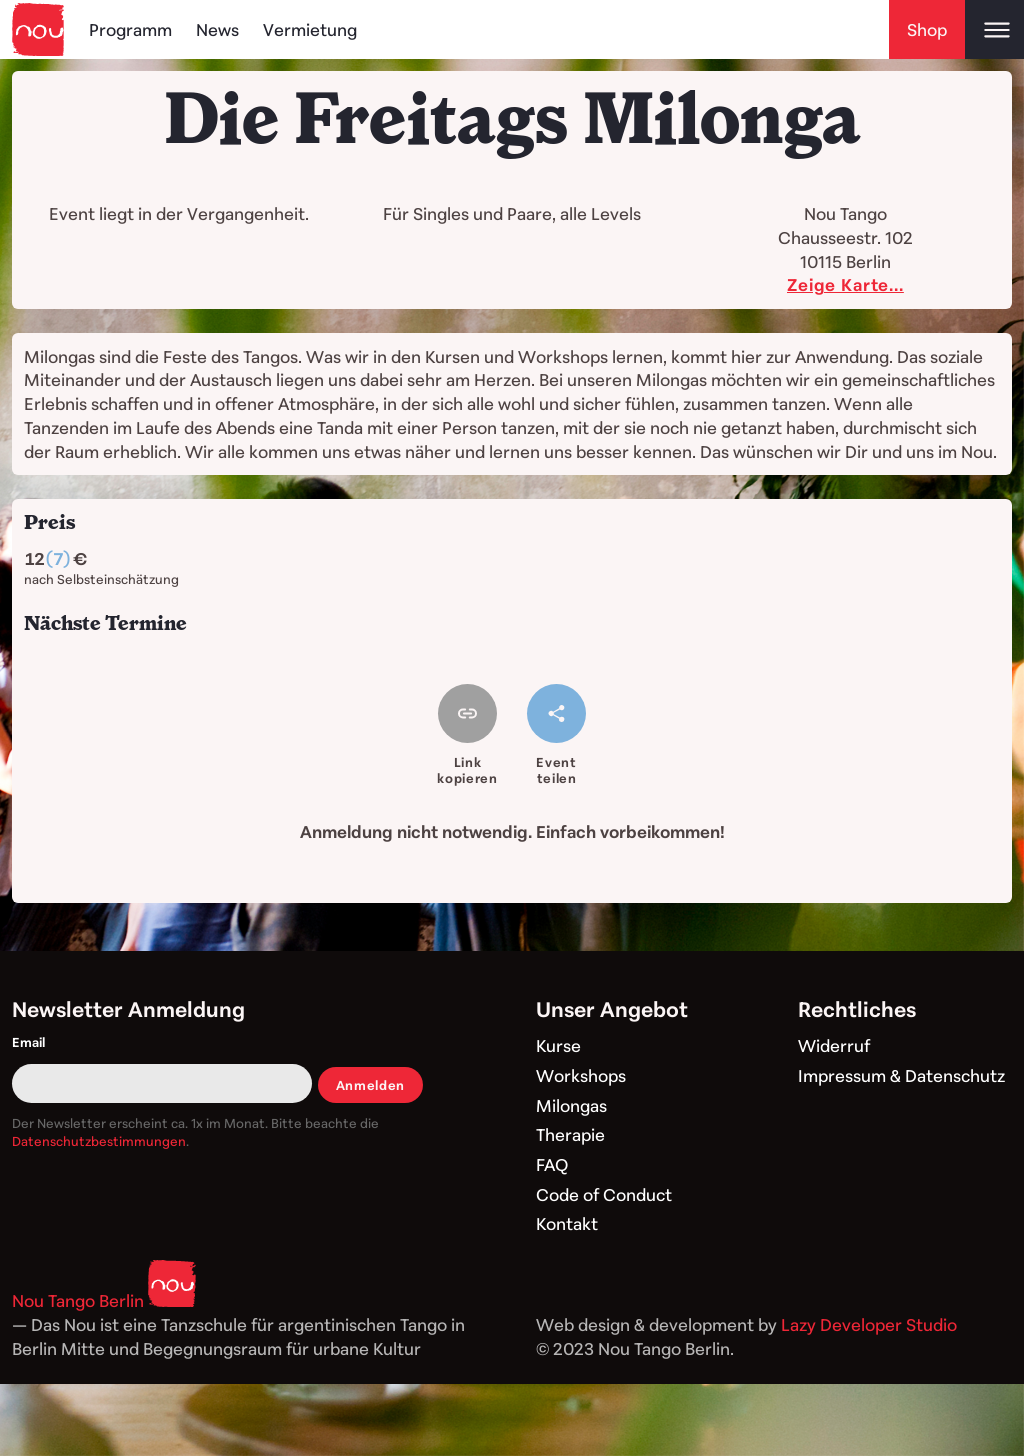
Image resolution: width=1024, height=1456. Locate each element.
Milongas (571, 1105)
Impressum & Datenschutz (901, 1075)
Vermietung (310, 29)
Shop (927, 29)
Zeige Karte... (845, 284)
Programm (130, 29)
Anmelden (370, 1085)
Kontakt (567, 1223)
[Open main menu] (994, 29)
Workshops (581, 1075)
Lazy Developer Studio (869, 1324)
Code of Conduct (604, 1194)
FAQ (552, 1164)
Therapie (570, 1134)
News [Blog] (217, 29)
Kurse (558, 1045)
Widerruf (834, 1045)
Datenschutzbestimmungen (99, 1141)
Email (28, 1042)
